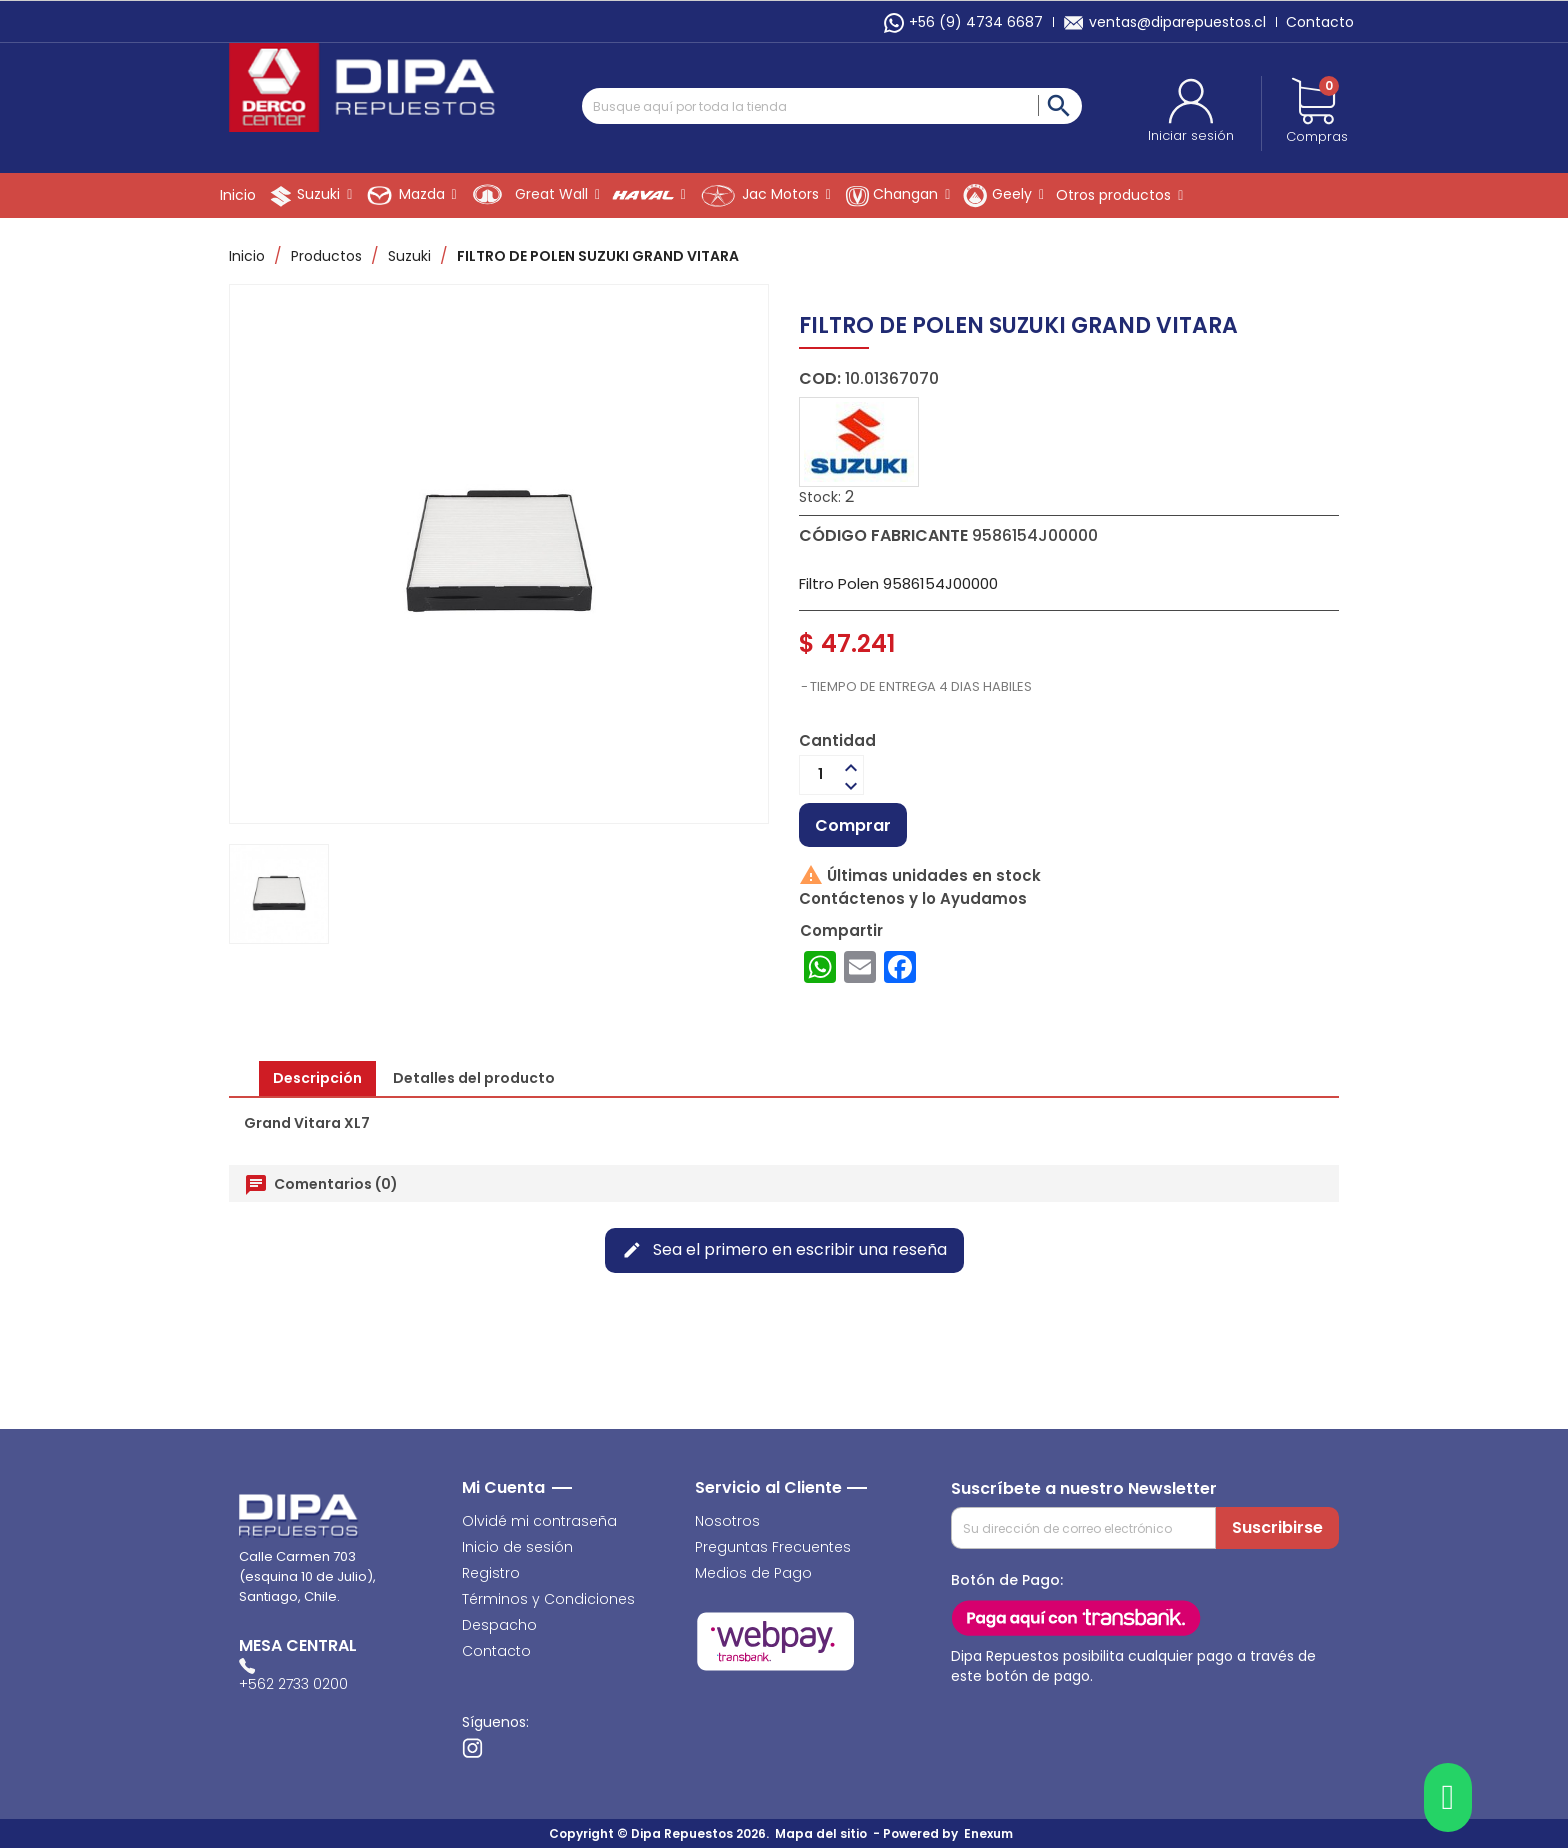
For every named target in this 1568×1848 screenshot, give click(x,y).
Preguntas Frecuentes (773, 1547)
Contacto (1320, 22)
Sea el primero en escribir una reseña (784, 1249)
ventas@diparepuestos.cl (1164, 22)
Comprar (853, 825)
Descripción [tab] (317, 1078)
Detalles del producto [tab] (474, 1078)
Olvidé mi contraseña (539, 1521)
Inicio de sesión (517, 1547)
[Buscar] (832, 106)
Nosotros (727, 1521)
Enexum (991, 1833)
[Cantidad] (820, 775)
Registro (491, 1573)
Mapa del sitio (821, 1833)
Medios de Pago (753, 1573)
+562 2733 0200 (293, 1684)
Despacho (499, 1625)
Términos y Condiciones (548, 1599)
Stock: (820, 497)
